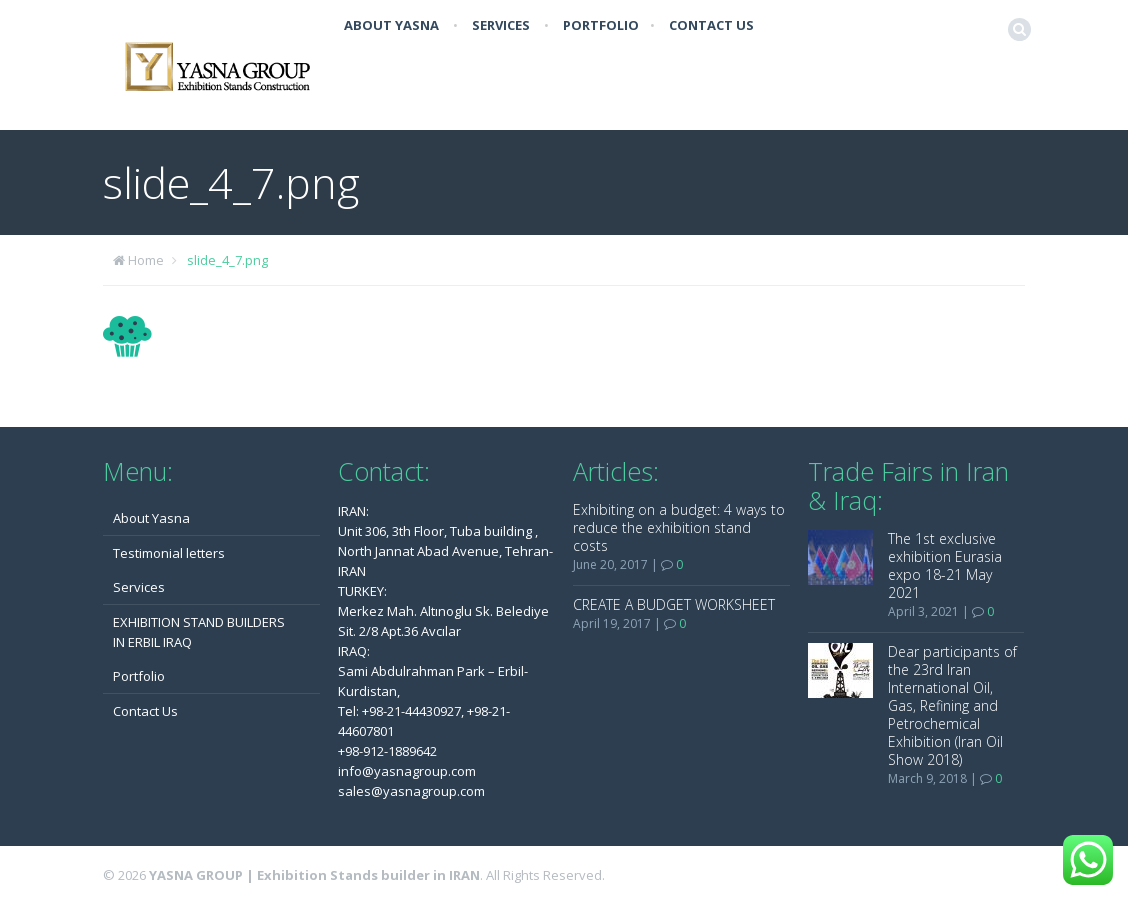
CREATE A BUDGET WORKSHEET (674, 604)
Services (501, 25)
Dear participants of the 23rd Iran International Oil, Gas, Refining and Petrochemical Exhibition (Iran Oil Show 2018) (952, 705)
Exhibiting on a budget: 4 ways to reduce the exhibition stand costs (679, 527)
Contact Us (711, 25)
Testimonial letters (169, 553)
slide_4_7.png (227, 260)
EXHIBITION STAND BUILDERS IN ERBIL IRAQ (199, 632)
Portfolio (601, 25)
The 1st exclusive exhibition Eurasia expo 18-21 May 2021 (945, 565)
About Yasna (391, 25)
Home (146, 260)
